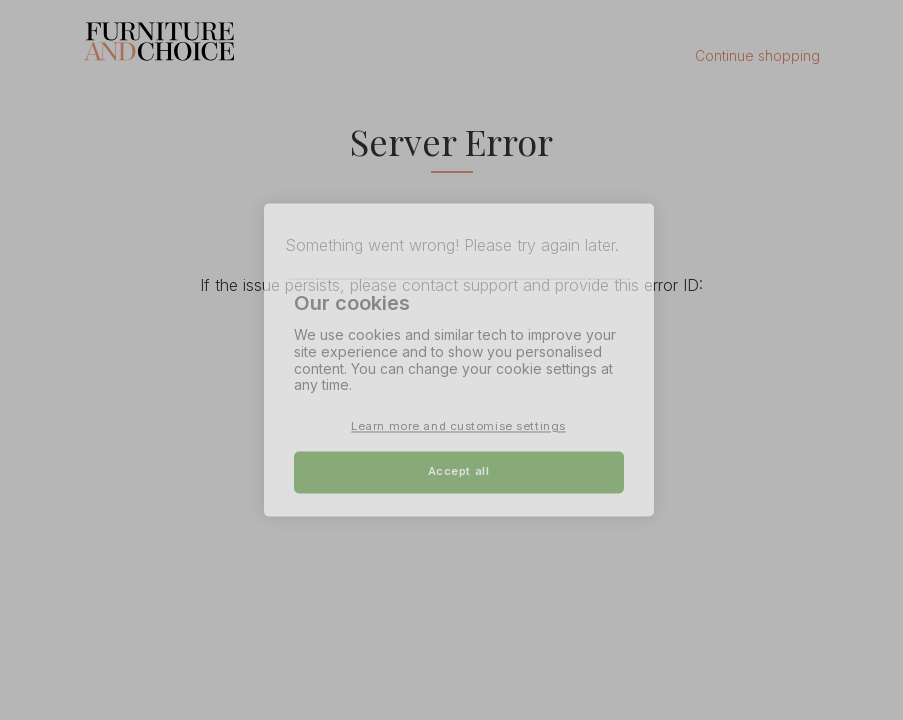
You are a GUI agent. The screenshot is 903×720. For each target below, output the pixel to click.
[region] (459, 359)
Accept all (459, 472)
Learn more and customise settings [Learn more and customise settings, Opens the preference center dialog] (458, 427)
